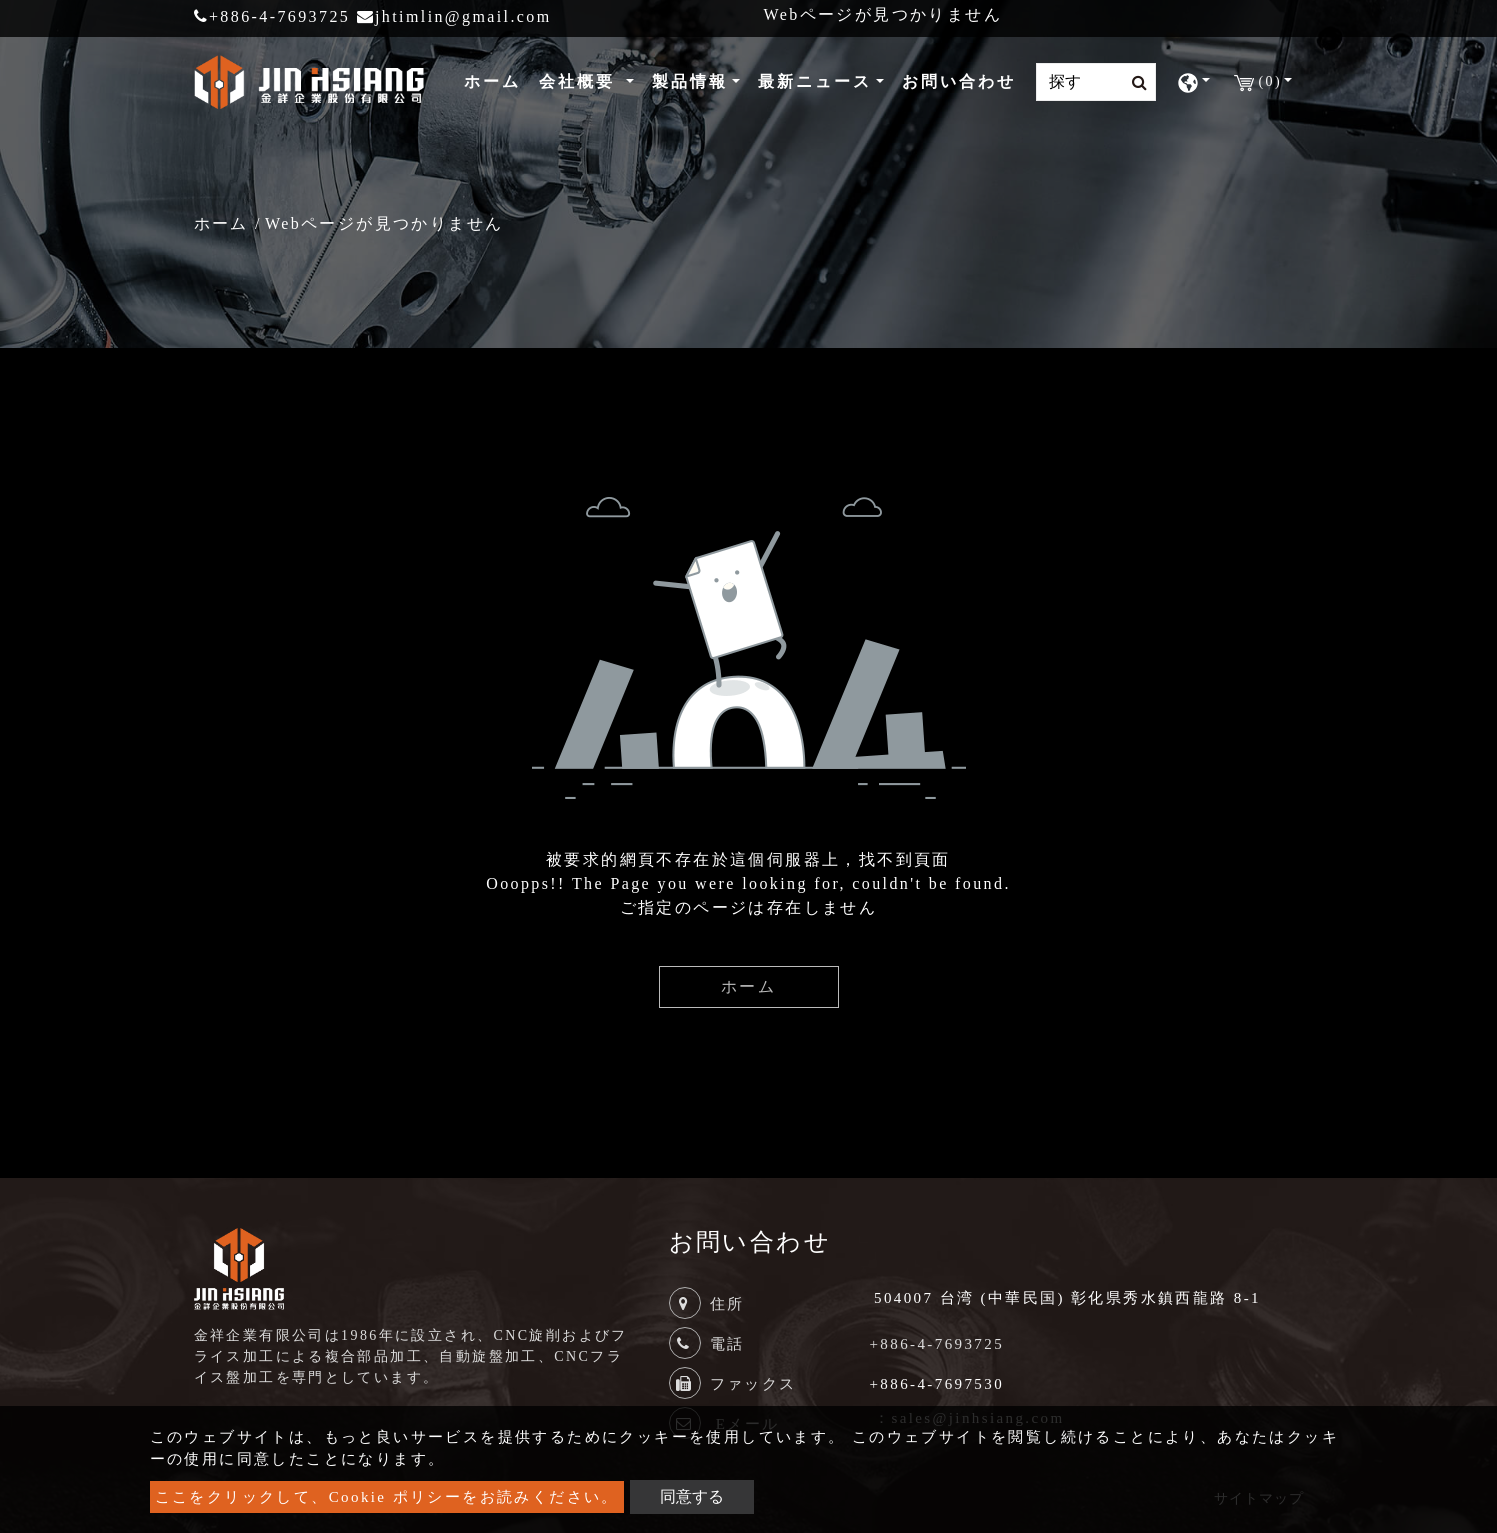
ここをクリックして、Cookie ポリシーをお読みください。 (387, 1497)
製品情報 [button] (690, 81)
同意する (692, 1496)
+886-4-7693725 (272, 16)
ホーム (496, 79)
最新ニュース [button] (815, 81)
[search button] (1133, 83)
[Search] (1096, 82)
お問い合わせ (959, 81)
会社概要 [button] (580, 81)
